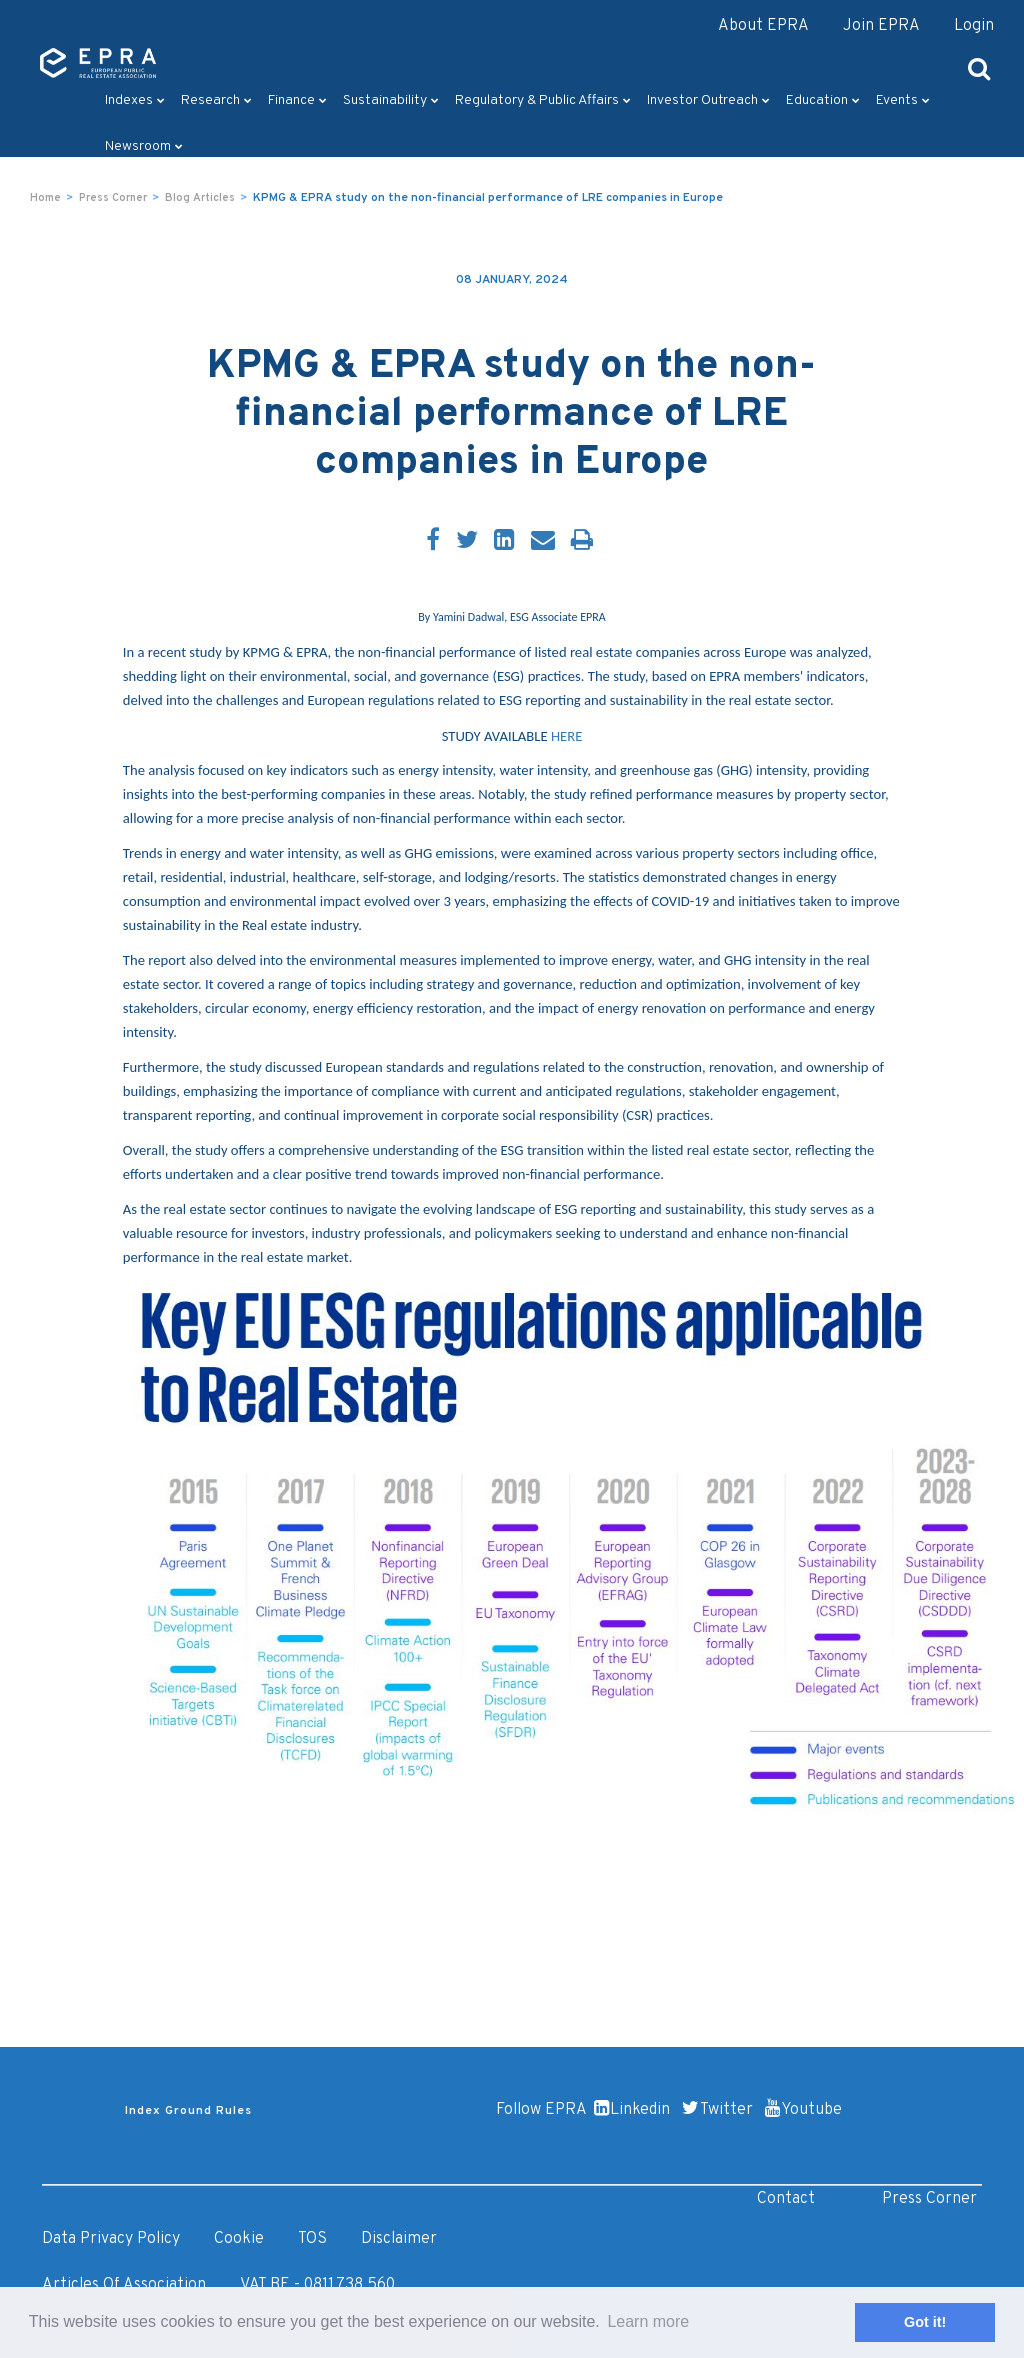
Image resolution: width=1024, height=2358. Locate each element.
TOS (312, 2239)
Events (903, 100)
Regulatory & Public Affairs (543, 100)
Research (216, 100)
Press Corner (113, 198)
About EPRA (763, 26)
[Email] (543, 542)
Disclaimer (399, 2239)
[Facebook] (433, 542)
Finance (297, 100)
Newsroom (144, 146)
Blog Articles (200, 198)
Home (45, 198)
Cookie (239, 2239)
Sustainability (391, 100)
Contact (786, 2199)
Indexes (135, 100)
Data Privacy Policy (111, 2239)
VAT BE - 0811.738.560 (317, 2285)
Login (974, 26)
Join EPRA (881, 26)
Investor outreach (708, 100)
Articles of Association (124, 2285)
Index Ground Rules (188, 2111)
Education (823, 100)
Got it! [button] (925, 2322)
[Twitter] (467, 542)
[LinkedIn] (504, 542)
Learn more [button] (648, 2321)
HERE (566, 736)
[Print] (582, 542)
